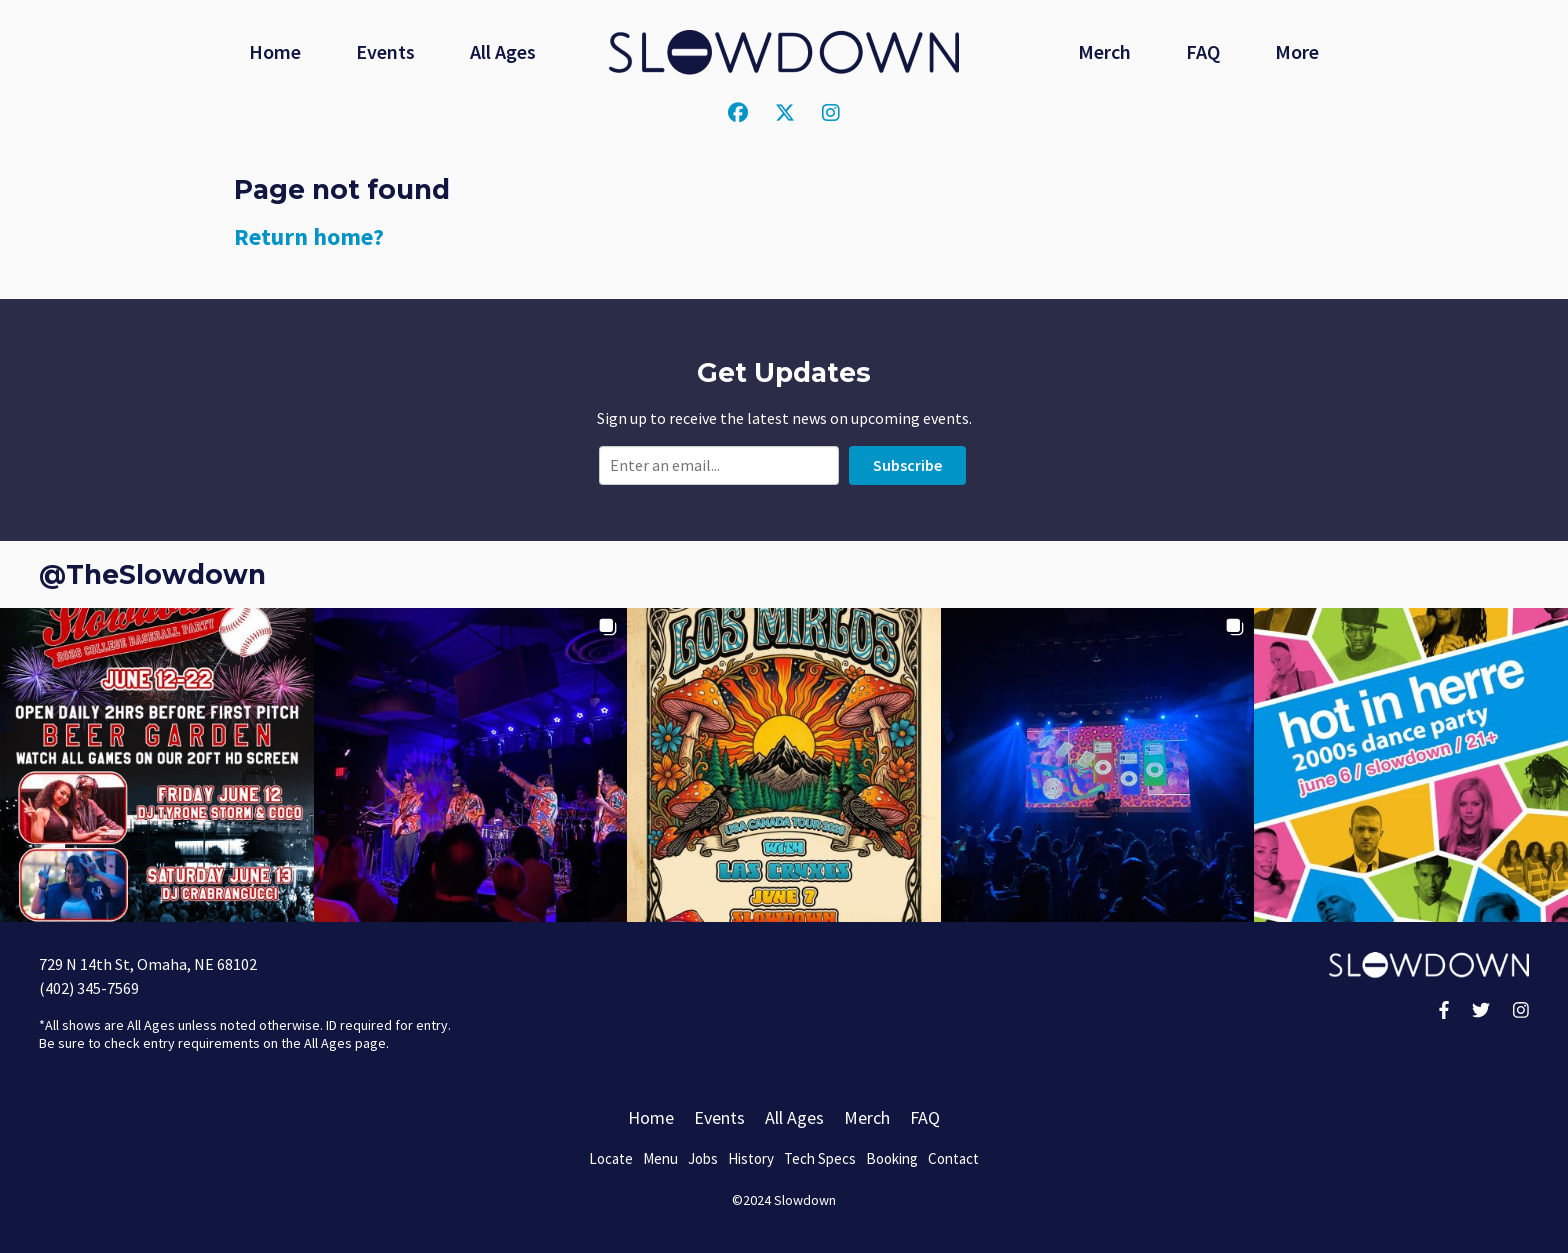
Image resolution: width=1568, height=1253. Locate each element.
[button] (157, 765)
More (1297, 51)
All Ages (503, 51)
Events (385, 51)
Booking (892, 1158)
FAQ (1203, 51)
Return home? (309, 236)
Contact (953, 1158)
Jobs (703, 1158)
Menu (660, 1158)
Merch (1104, 51)
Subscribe (907, 465)
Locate (611, 1158)
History (751, 1158)
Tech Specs (820, 1158)
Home (275, 51)
